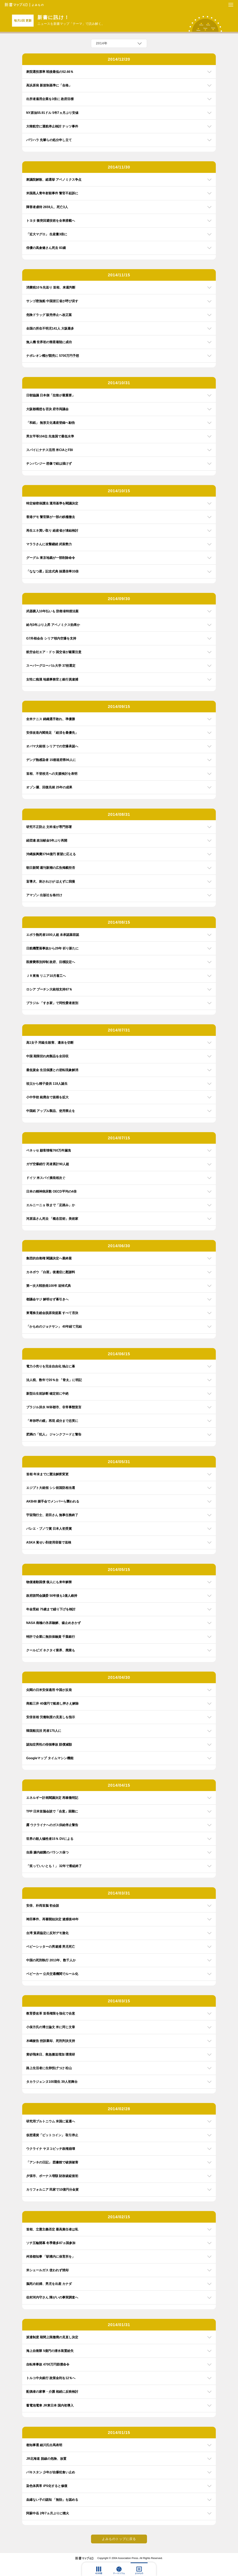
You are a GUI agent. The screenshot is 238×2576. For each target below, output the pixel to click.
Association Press (128, 2558)
